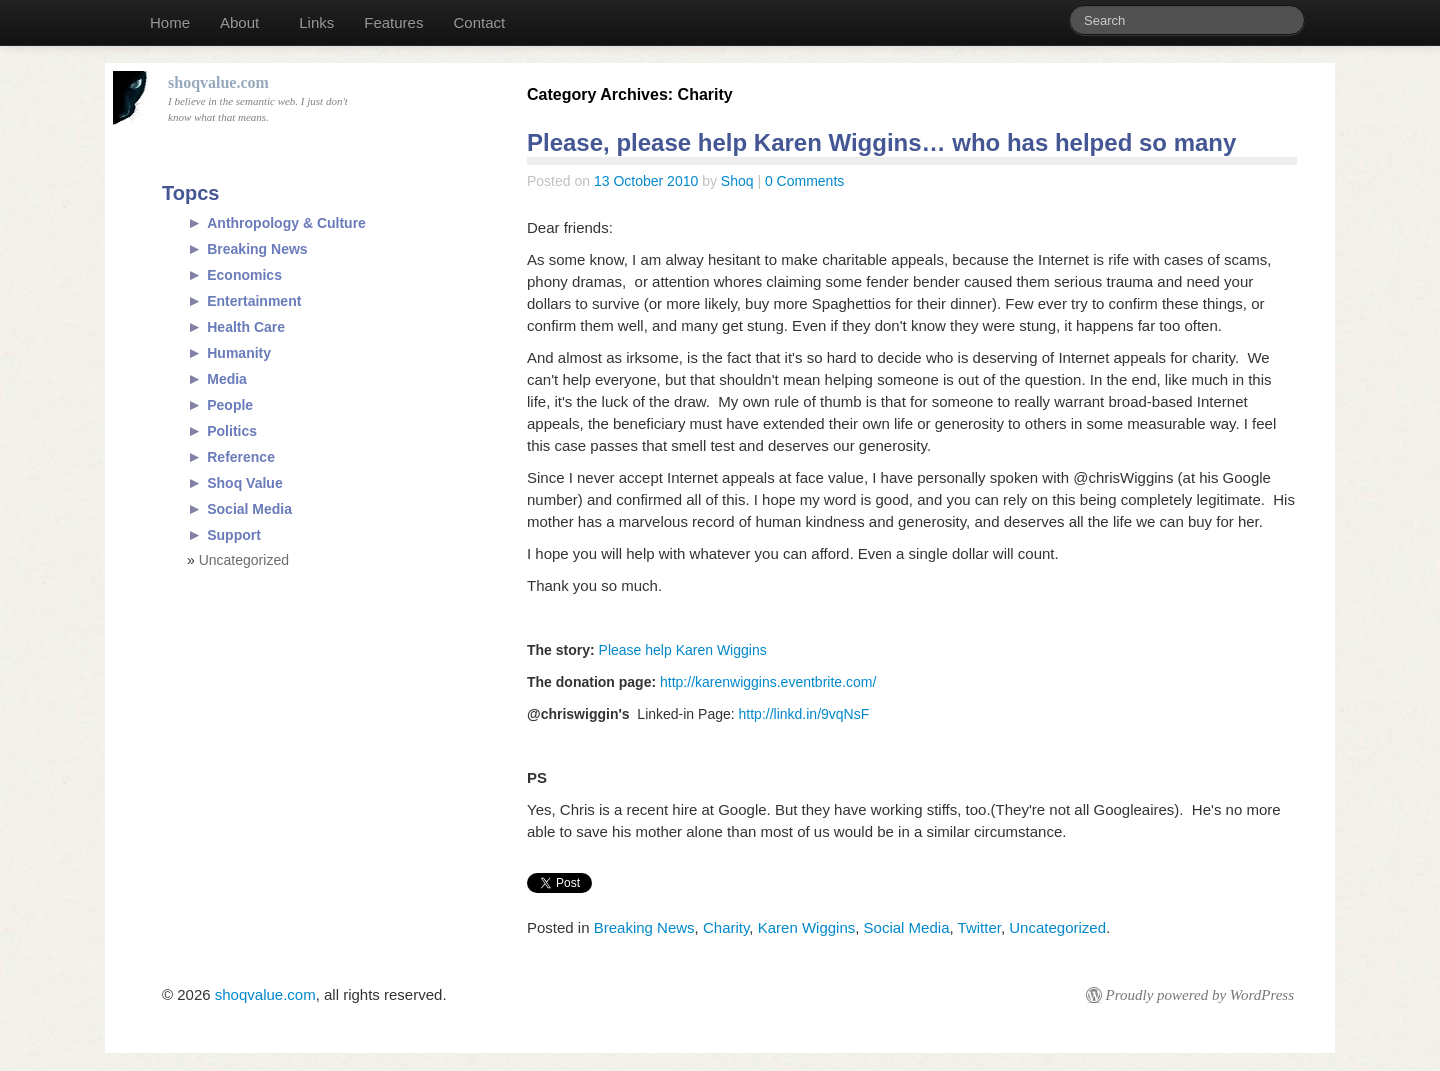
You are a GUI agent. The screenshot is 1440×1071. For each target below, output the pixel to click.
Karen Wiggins (807, 927)
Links (316, 22)
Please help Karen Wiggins (681, 650)
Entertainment (254, 301)
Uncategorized (1057, 927)
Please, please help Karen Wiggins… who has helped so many (881, 142)
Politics (232, 431)
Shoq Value (244, 483)
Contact (479, 22)
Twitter (979, 927)
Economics (244, 275)
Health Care (246, 327)
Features (393, 22)
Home (170, 22)
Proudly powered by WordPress (1200, 995)
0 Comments (804, 181)
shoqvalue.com (265, 994)
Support (234, 535)
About (239, 22)
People (230, 405)
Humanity (239, 353)
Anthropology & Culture (286, 223)
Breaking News (644, 927)
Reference (241, 457)
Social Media (907, 927)
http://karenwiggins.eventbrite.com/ (768, 682)
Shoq (737, 181)
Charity (726, 927)
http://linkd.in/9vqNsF (804, 714)
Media (227, 379)
